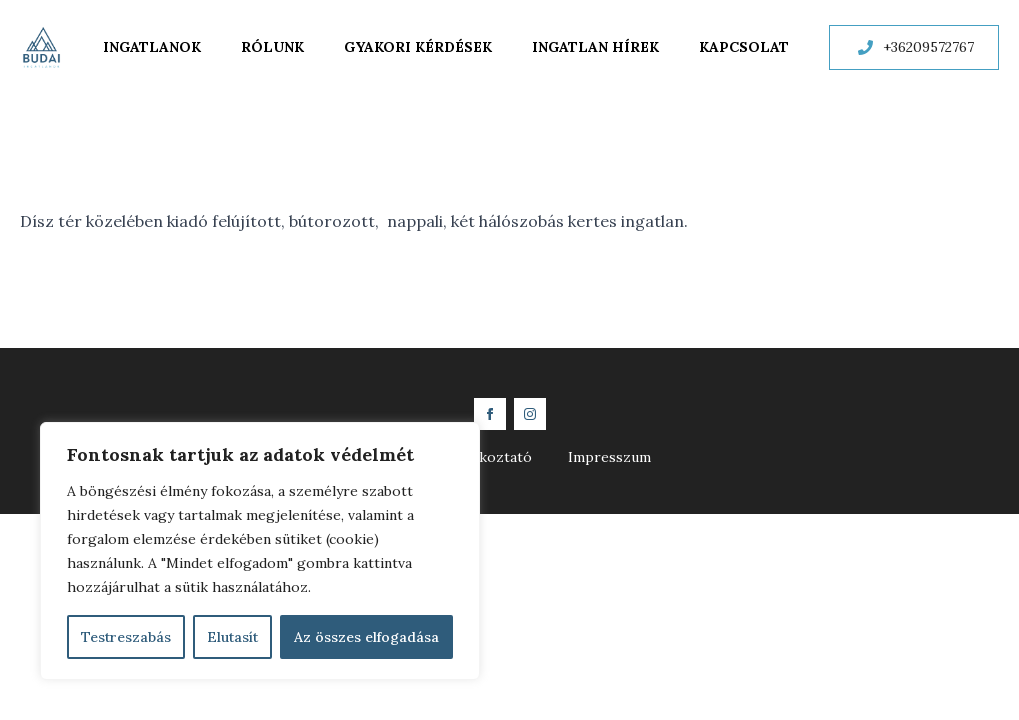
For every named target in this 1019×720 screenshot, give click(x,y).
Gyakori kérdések (418, 47)
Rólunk (272, 47)
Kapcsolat (744, 47)
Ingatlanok (152, 47)
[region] (260, 551)
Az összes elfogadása (366, 637)
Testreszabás (126, 637)
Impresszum (609, 457)
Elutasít (232, 637)
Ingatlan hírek (595, 47)
